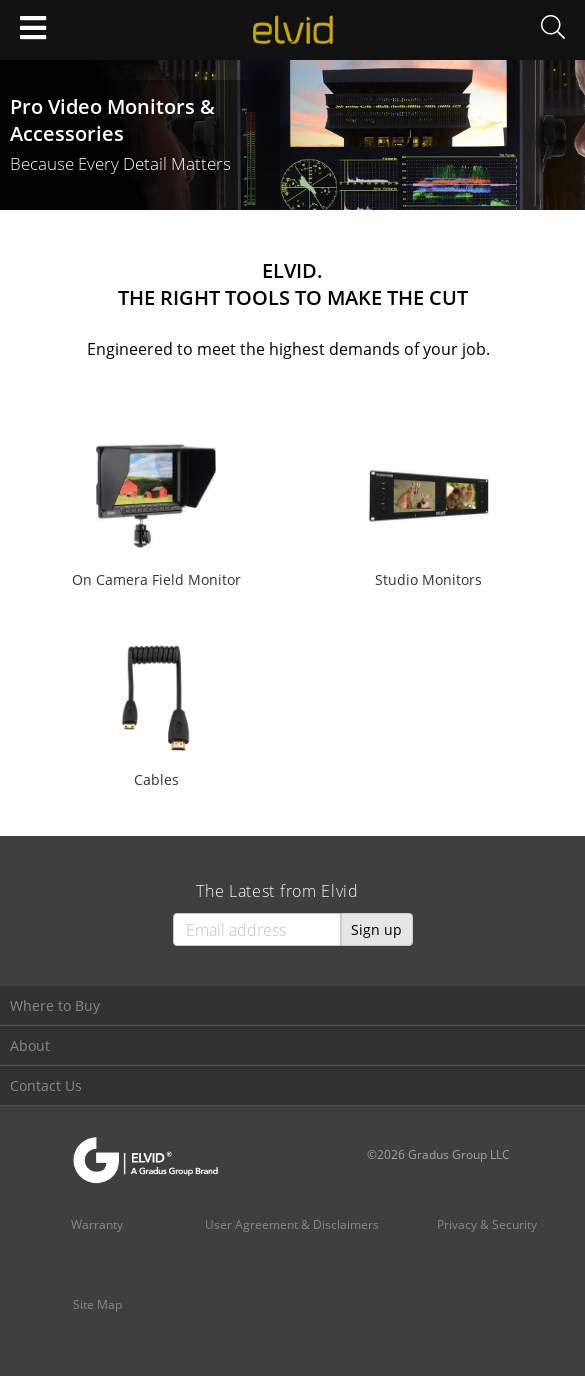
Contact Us (46, 1085)
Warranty (97, 1224)
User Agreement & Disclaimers (292, 1224)
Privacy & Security (487, 1224)
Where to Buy (55, 1005)
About (30, 1045)
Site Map (97, 1304)
